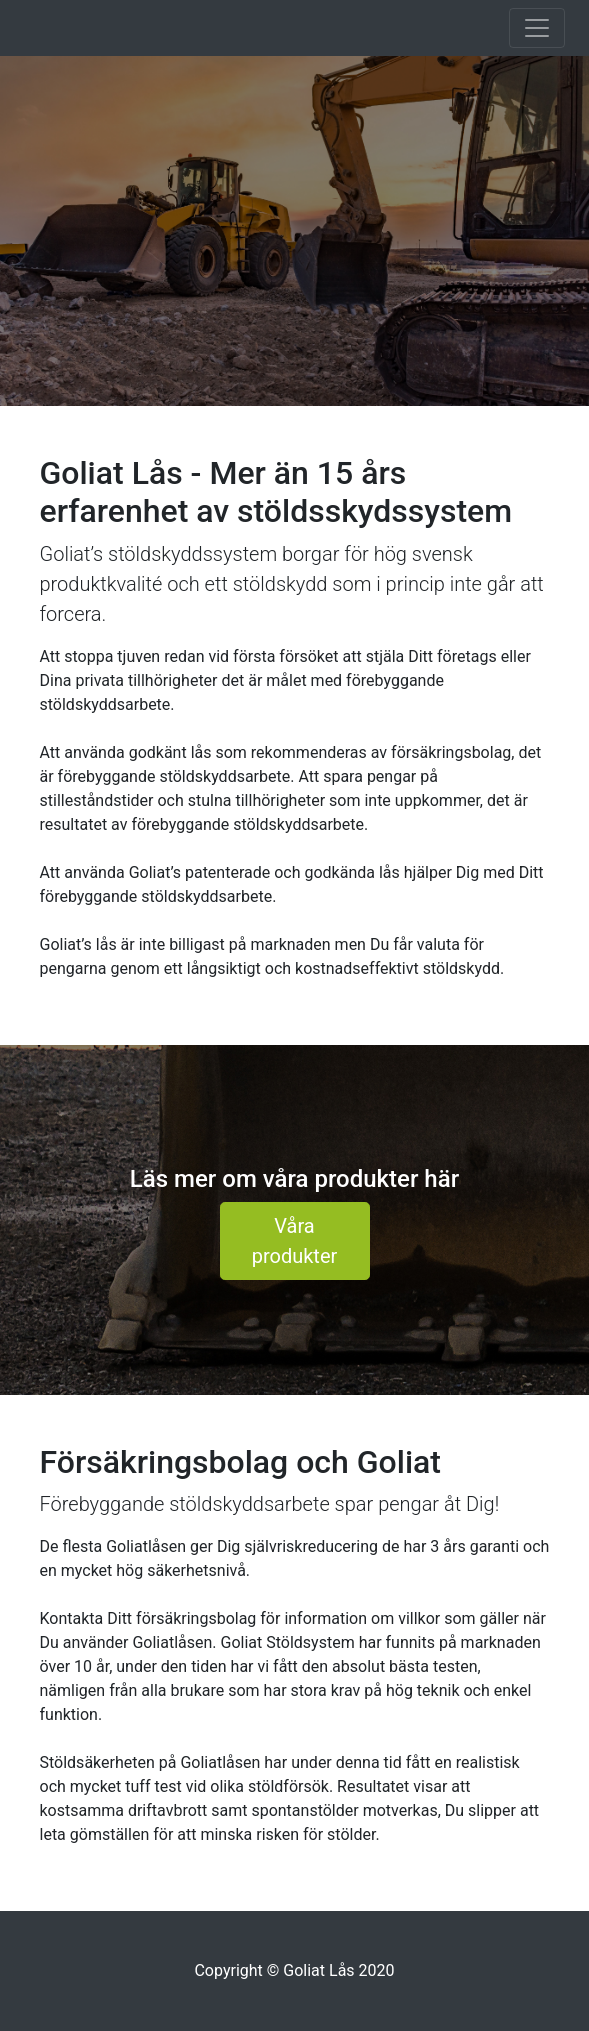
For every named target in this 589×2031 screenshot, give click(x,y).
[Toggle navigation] (537, 28)
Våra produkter (295, 1241)
